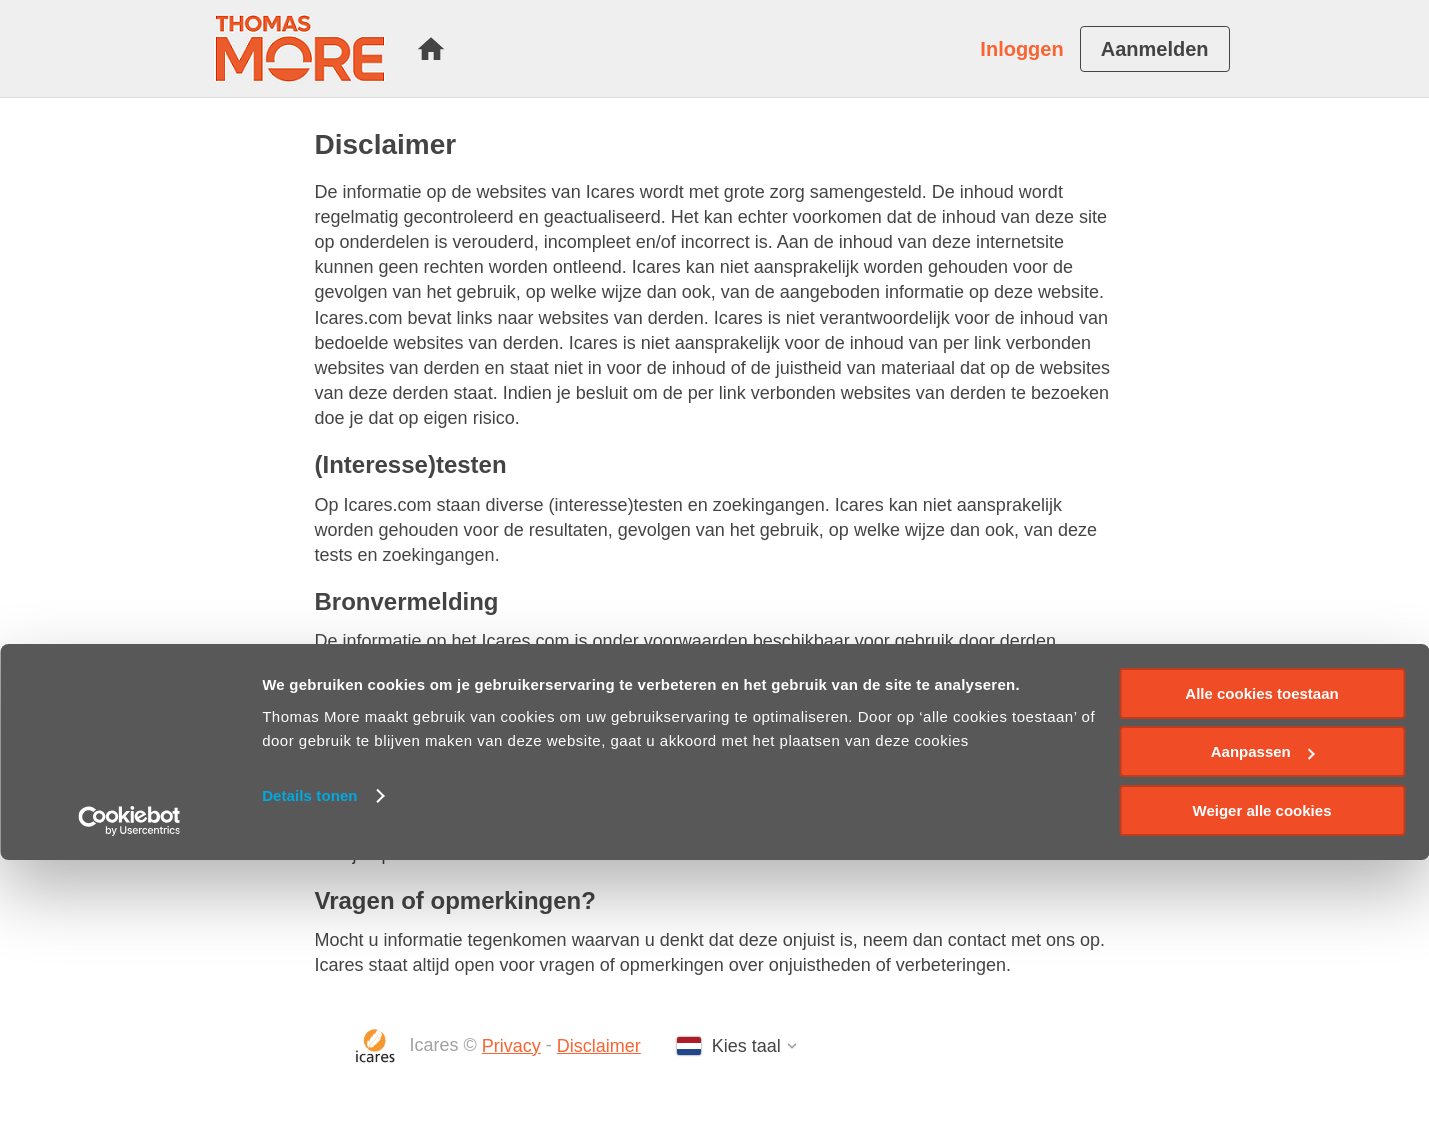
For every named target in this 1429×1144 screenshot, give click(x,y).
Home (431, 49)
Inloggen (1021, 49)
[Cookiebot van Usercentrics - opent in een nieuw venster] (129, 1105)
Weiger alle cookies (1262, 1094)
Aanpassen (1263, 1036)
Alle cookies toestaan (1261, 977)
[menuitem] (431, 49)
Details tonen (309, 1079)
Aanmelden (1155, 49)
